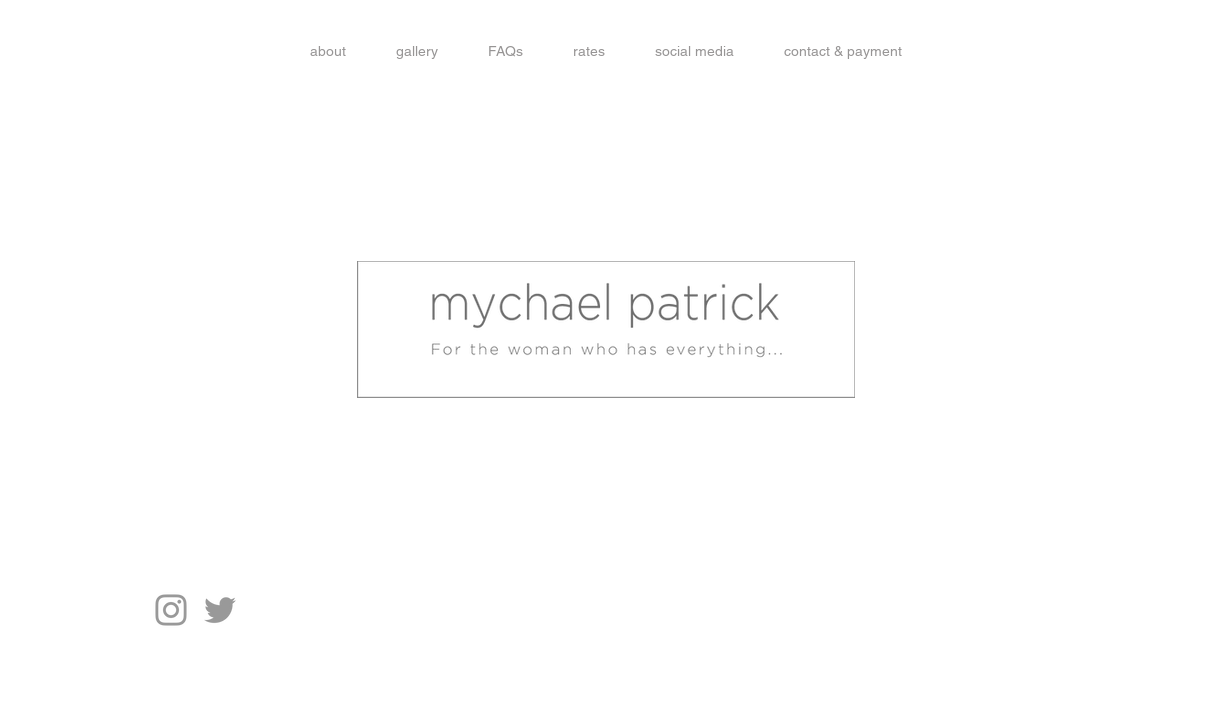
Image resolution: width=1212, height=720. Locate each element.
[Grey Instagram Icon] (171, 610)
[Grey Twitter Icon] (220, 610)
